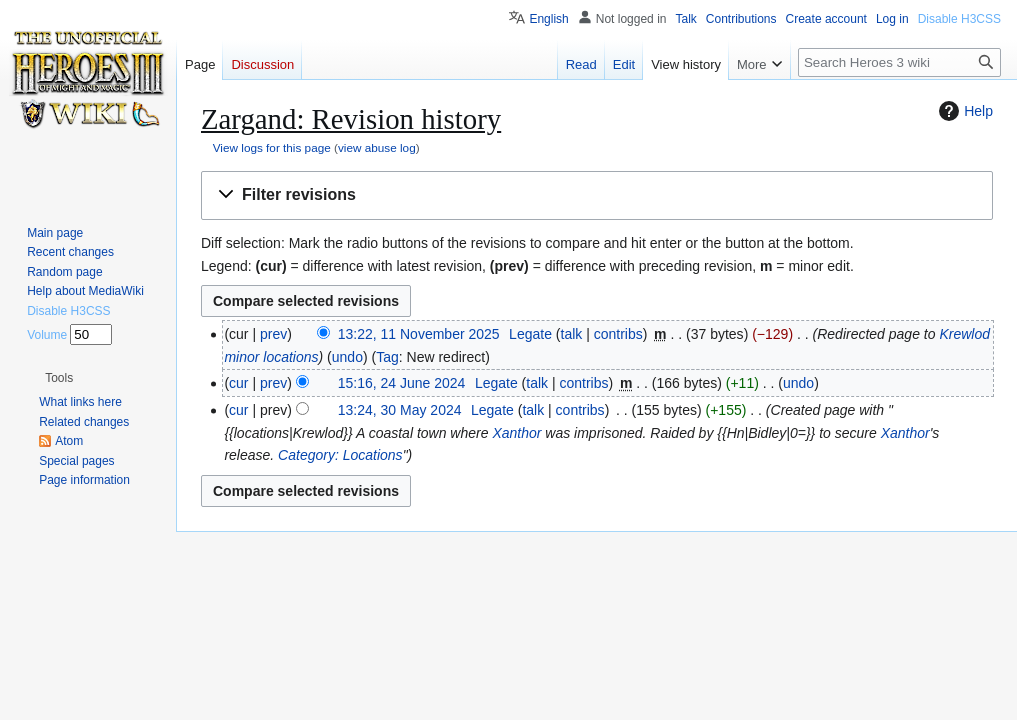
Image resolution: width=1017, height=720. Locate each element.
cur (238, 383)
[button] (597, 195)
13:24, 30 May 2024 (400, 410)
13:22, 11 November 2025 (419, 334)
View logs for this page (272, 147)
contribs (618, 334)
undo (347, 357)
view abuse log (377, 147)
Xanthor (516, 433)
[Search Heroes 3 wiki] (899, 62)
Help (963, 111)
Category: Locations (340, 455)
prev (273, 334)
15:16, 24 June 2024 (402, 383)
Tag (387, 357)
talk (572, 334)
